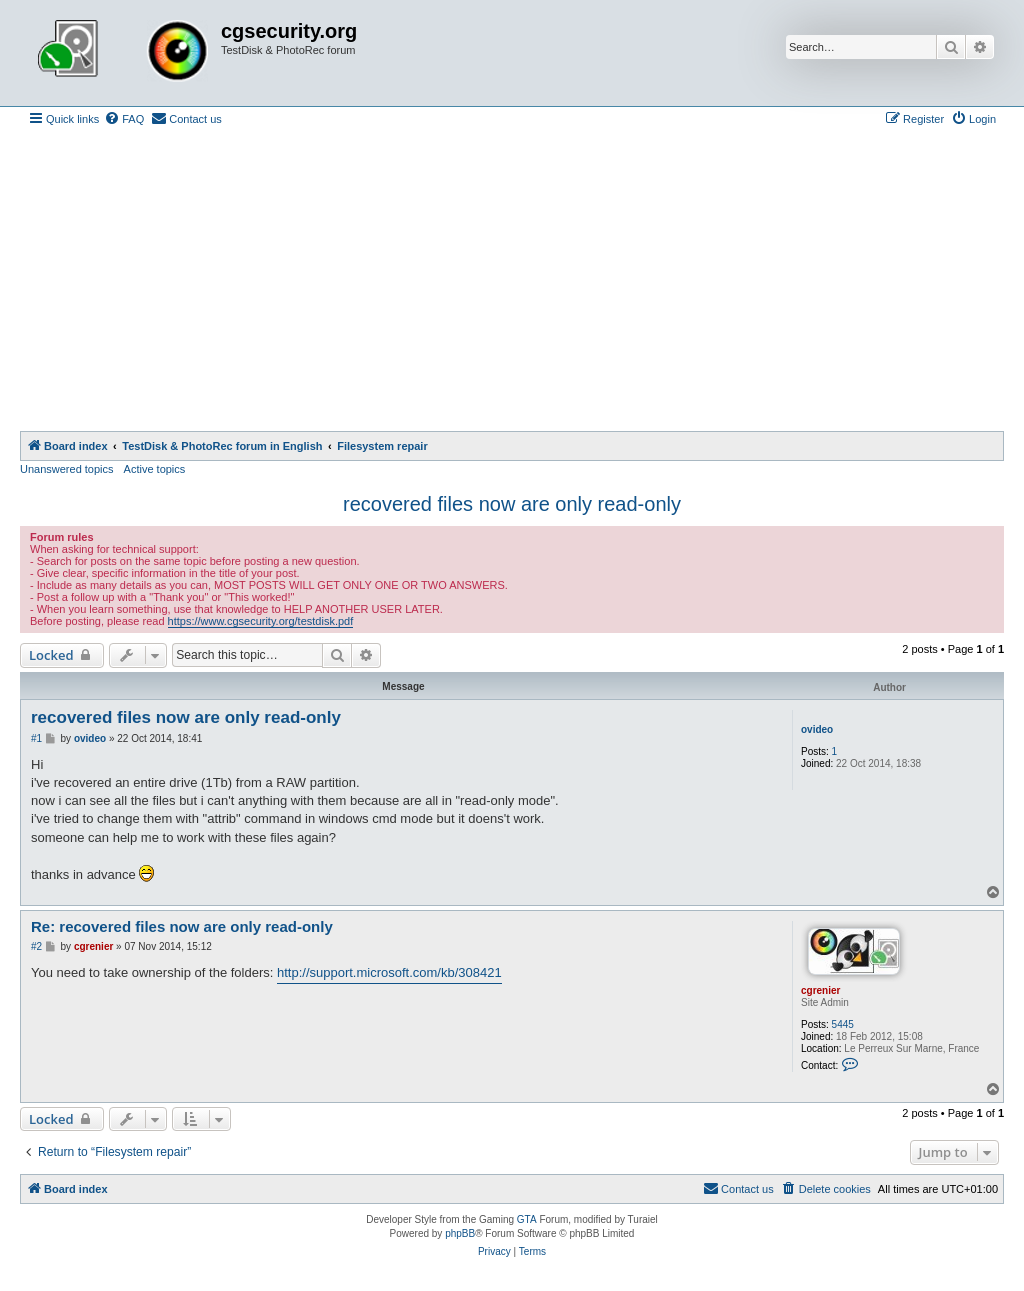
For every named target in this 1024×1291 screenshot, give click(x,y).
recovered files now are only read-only (512, 504)
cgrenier (820, 990)
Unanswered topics (67, 469)
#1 (36, 738)
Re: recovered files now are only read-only (182, 926)
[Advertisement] (512, 281)
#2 (36, 946)
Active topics (155, 469)
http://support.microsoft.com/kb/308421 (389, 972)
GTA (527, 1219)
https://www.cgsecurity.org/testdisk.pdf (261, 621)
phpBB (460, 1233)
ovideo (817, 729)
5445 (843, 1024)
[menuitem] (124, 119)
